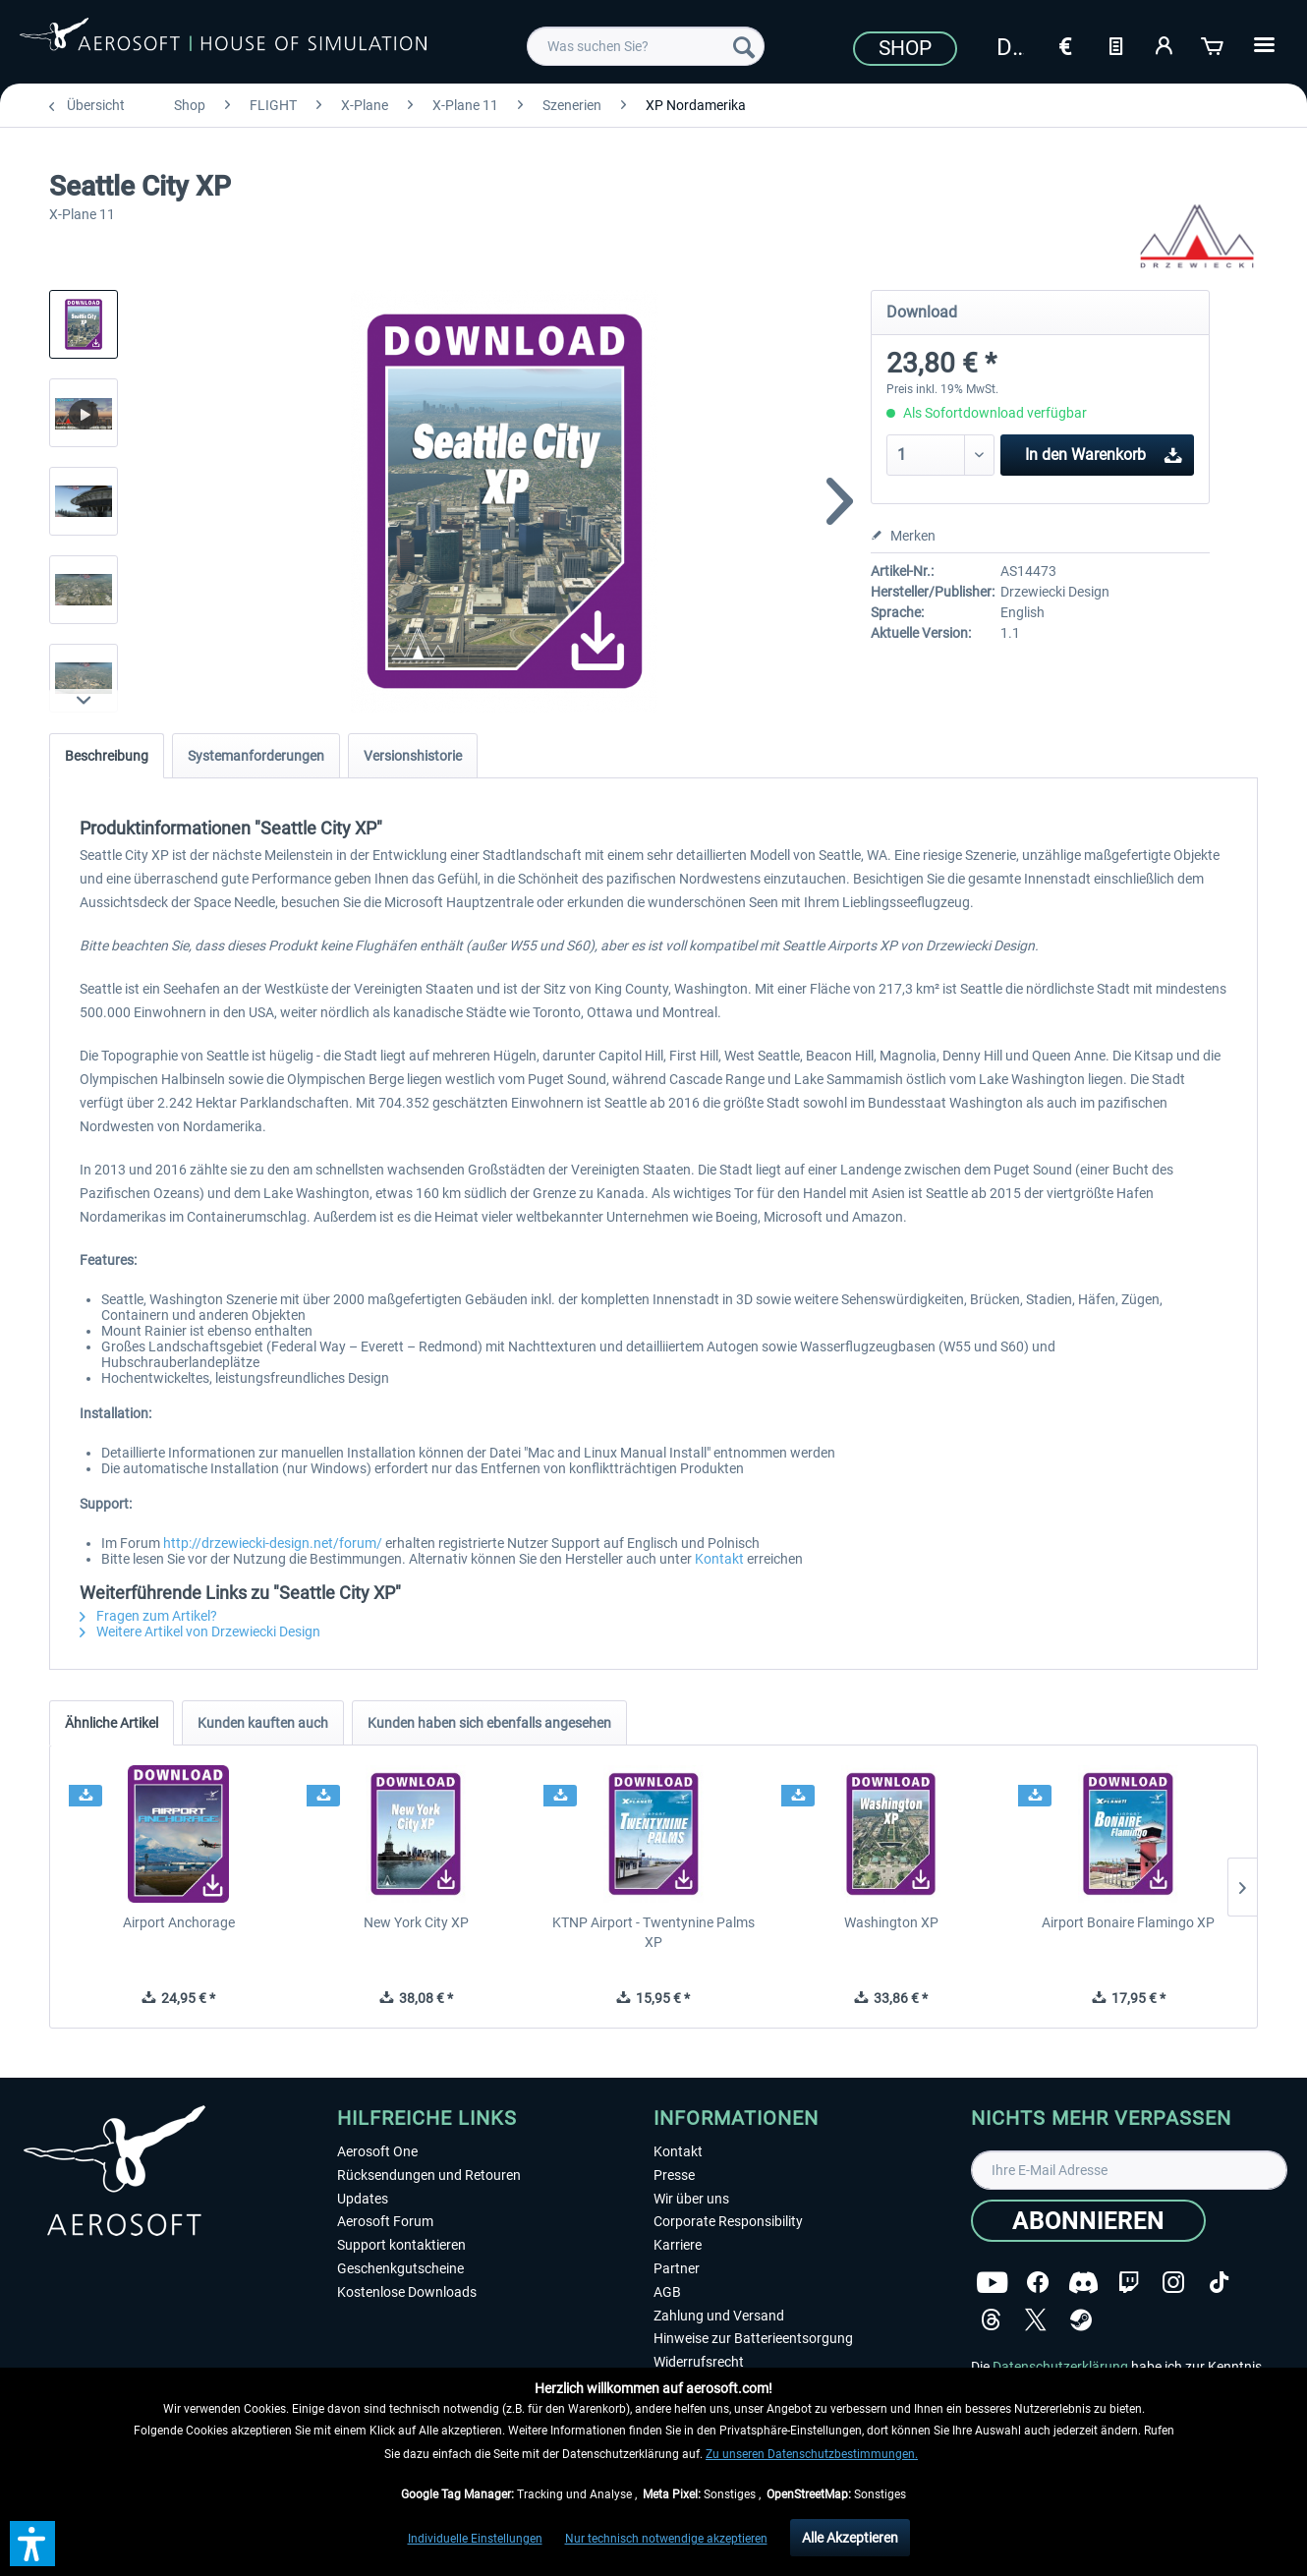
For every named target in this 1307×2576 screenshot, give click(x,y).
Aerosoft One (377, 2151)
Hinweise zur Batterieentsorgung (753, 2338)
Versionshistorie (413, 756)
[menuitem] (646, 46)
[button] (32, 2543)
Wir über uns (691, 2198)
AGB (667, 2292)
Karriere (678, 2245)
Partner (677, 2268)
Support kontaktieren (401, 2245)
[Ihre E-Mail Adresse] (1129, 2170)
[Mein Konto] (1164, 44)
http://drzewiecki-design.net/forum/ (272, 1543)
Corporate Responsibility (728, 2221)
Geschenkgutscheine (400, 2268)
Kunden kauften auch (263, 1723)
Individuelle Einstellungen (475, 2539)
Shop (905, 48)
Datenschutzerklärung (1060, 2367)
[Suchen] (744, 46)
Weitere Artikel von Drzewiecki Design (200, 1631)
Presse (674, 2175)
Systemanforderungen (256, 756)
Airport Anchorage (179, 1922)
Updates (362, 2198)
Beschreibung (106, 756)
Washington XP (891, 1922)
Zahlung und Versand (719, 2315)
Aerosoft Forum (385, 2221)
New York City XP (416, 1922)
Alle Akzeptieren (850, 2538)
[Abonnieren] (1088, 2221)
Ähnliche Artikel (111, 1723)
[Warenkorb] (1213, 44)
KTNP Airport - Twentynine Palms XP (653, 1932)
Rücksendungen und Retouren (429, 2175)
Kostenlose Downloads (407, 2292)
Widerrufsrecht (699, 2362)
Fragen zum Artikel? (148, 1616)
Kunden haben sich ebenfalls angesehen (489, 1723)
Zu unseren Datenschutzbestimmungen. (812, 2454)
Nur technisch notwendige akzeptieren (666, 2539)
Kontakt (719, 1559)
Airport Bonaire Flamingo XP (1128, 1922)
